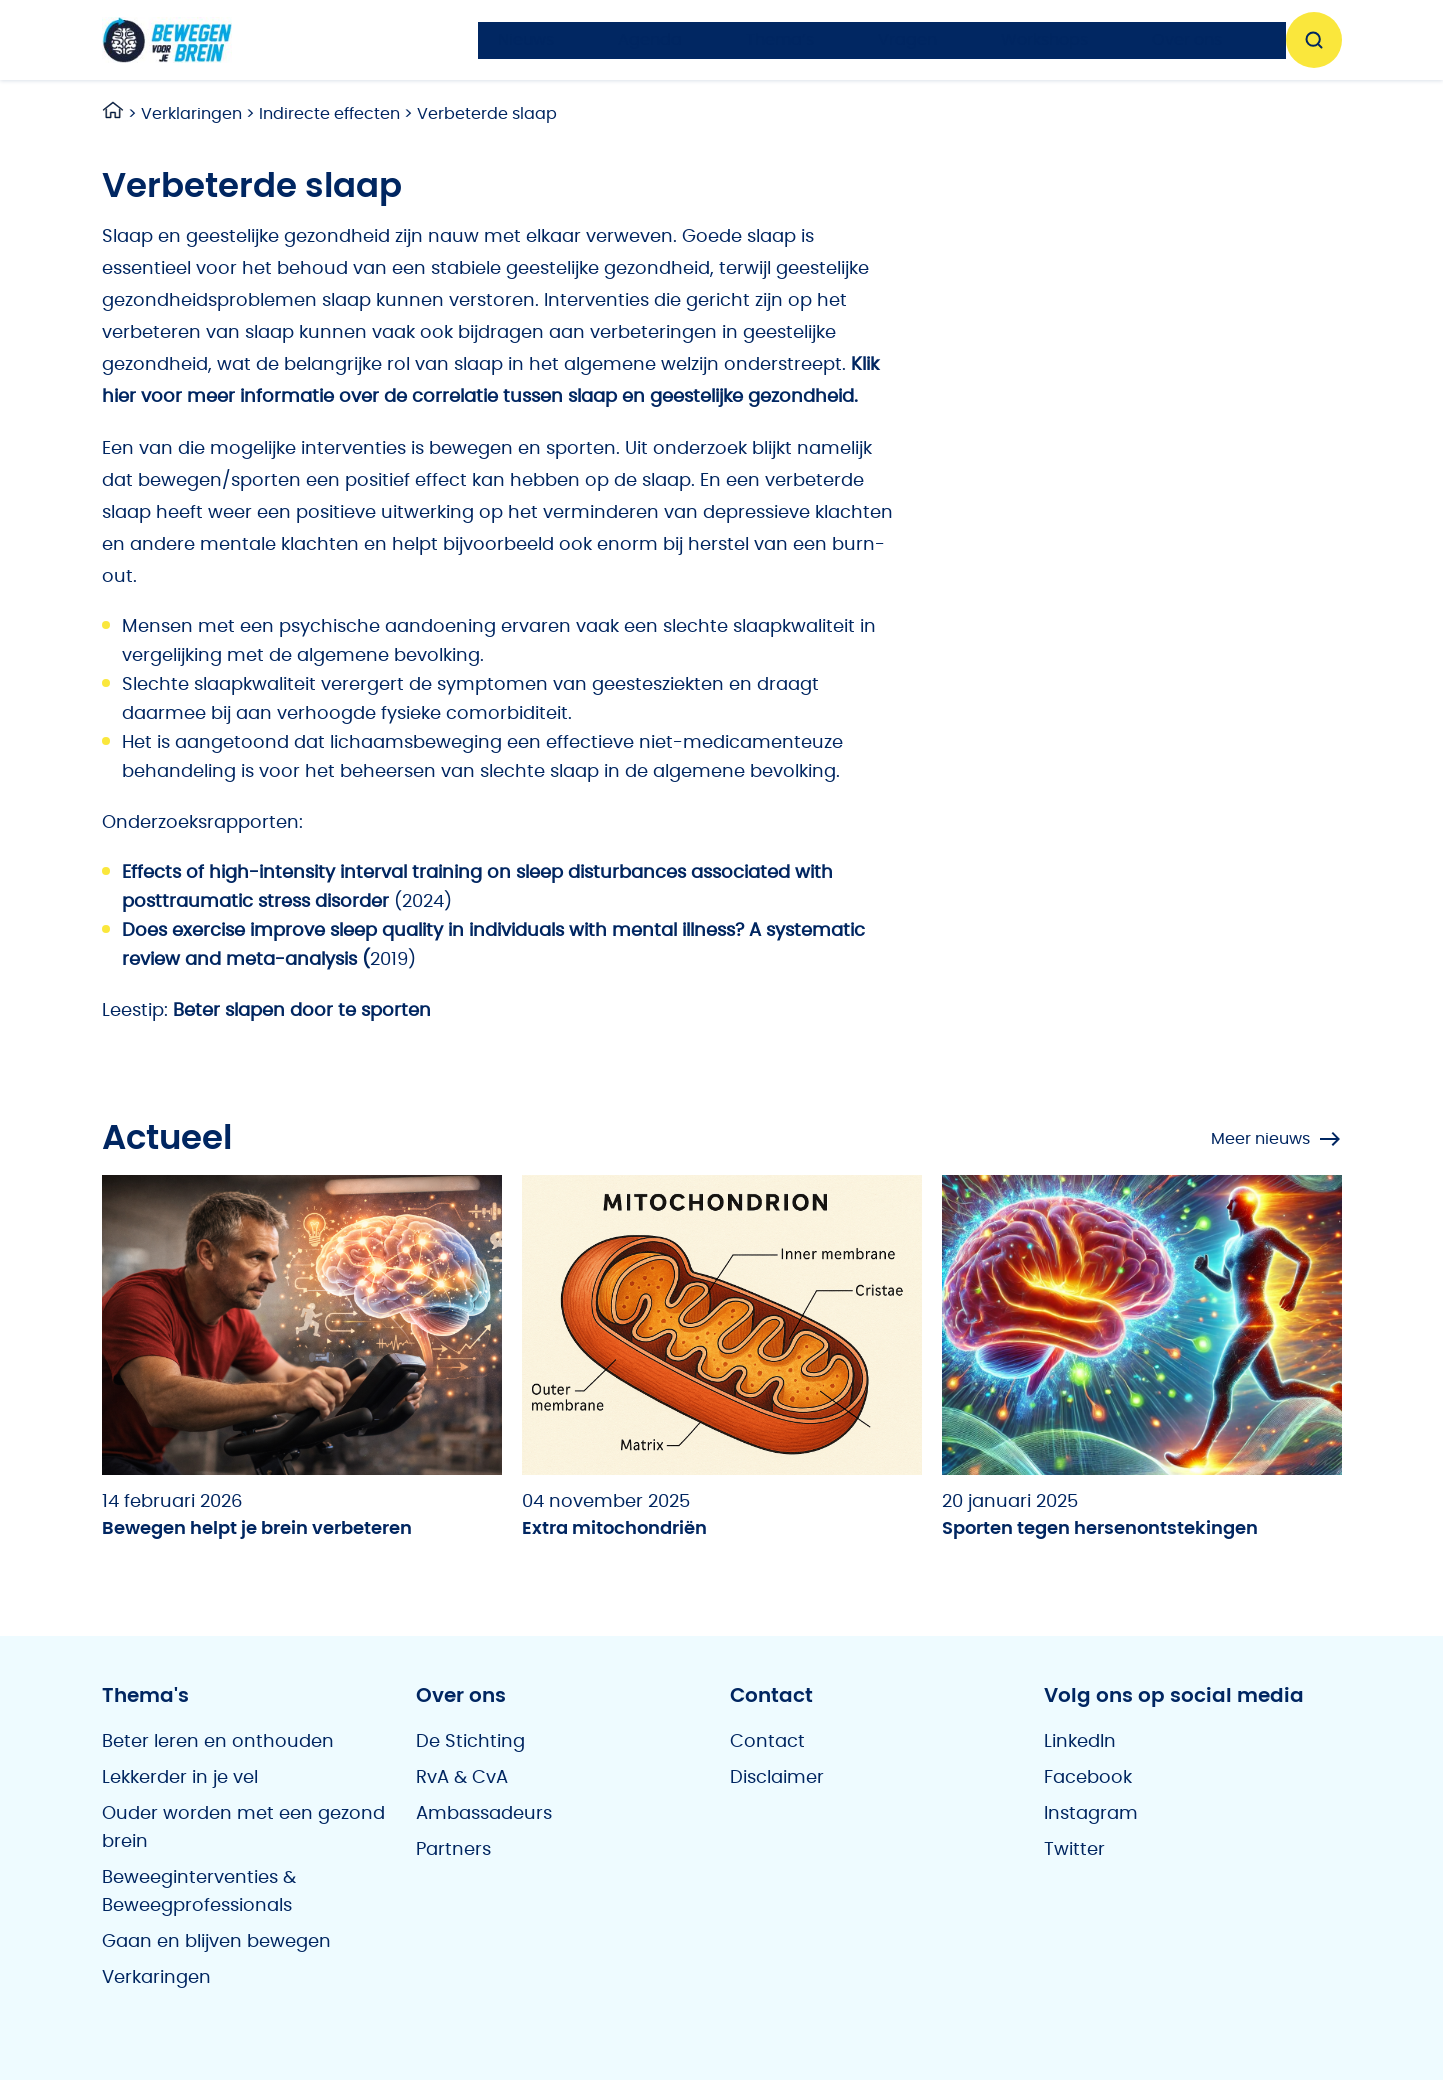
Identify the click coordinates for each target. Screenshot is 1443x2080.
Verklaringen (191, 114)
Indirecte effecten (329, 114)
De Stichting (470, 1742)
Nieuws (526, 40)
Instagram (1091, 1814)
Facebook (1088, 1778)
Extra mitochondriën (614, 1529)
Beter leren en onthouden (218, 1742)
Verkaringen (156, 1978)
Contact (767, 1742)
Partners (453, 1850)
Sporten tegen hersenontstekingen (1100, 1529)
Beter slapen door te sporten (302, 1011)
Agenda (650, 40)
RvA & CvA (462, 1778)
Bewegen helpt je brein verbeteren (257, 1529)
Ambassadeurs (484, 1814)
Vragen (907, 40)
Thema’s (780, 40)
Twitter (1074, 1850)
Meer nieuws (1276, 1139)
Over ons (1187, 40)
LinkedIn (1080, 1742)
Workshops (1044, 40)
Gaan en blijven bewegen (216, 1942)
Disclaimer (777, 1778)
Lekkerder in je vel (180, 1778)
